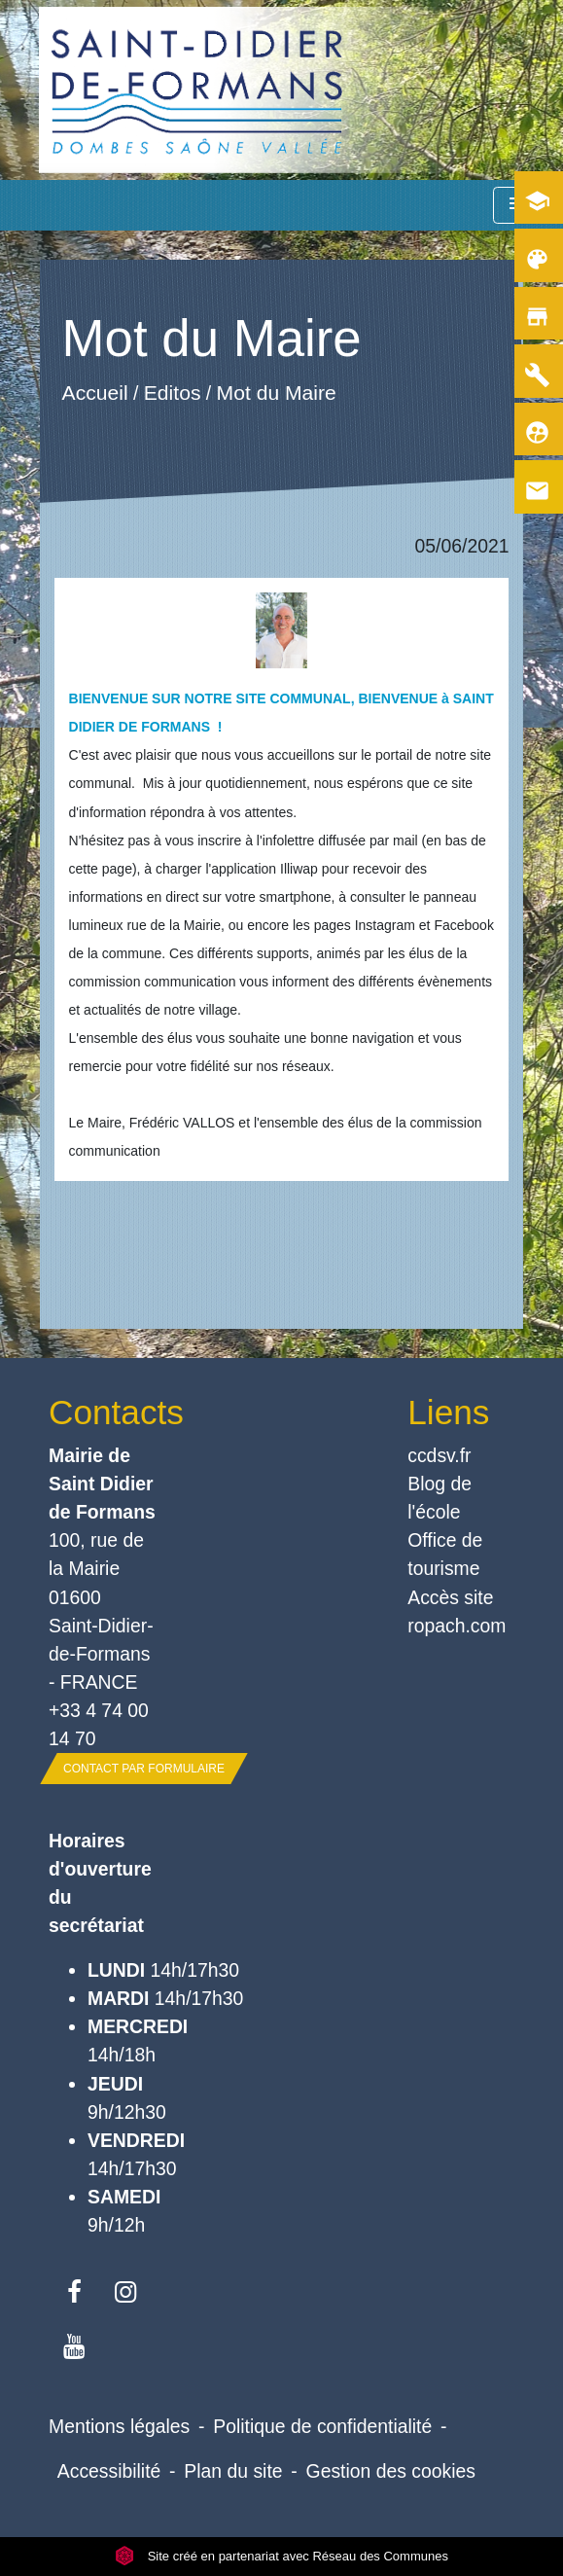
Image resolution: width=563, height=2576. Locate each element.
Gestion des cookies (390, 2471)
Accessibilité (109, 2471)
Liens (448, 1412)
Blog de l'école (439, 1497)
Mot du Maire (275, 392)
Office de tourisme (444, 1554)
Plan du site (233, 2471)
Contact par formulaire (144, 1768)
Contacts (102, 1412)
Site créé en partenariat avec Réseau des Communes (281, 2556)
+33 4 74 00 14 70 (99, 1724)
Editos (171, 392)
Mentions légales (119, 2426)
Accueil (94, 392)
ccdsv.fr (439, 1455)
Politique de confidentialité (322, 2426)
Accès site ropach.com (456, 1611)
